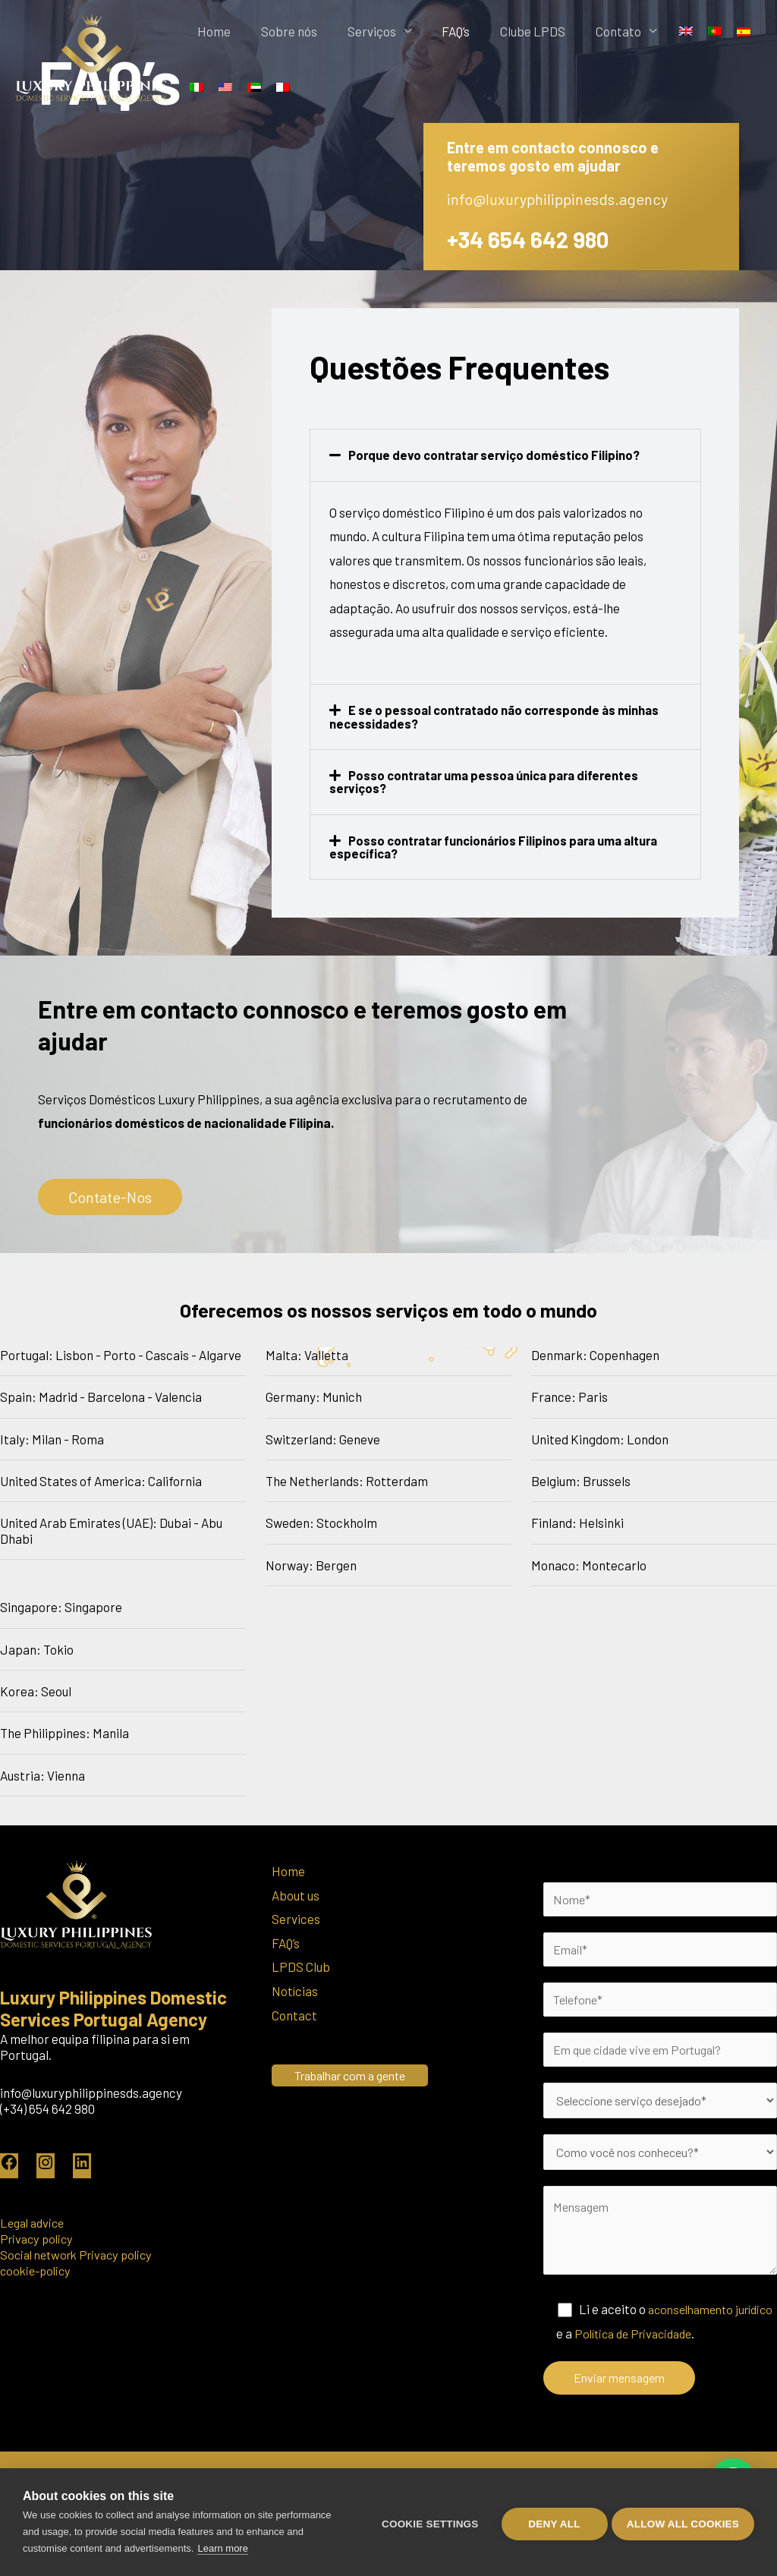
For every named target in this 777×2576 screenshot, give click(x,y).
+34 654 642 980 (535, 238)
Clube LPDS (500, 31)
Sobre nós (278, 31)
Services (296, 1917)
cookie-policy (38, 2267)
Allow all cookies (683, 2522)
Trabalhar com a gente (357, 2072)
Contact (294, 2012)
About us (295, 1893)
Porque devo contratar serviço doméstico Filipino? (497, 454)
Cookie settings (426, 2522)
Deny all (551, 2522)
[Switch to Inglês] (643, 30)
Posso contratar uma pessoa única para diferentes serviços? (489, 781)
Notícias (295, 1988)
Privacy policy (39, 2236)
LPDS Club (301, 1965)
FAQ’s (431, 31)
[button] (505, 455)
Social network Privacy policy (82, 2252)
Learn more (222, 2548)
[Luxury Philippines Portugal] (91, 56)
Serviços (353, 31)
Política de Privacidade (680, 2343)
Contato (579, 31)
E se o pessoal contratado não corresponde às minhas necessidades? (497, 716)
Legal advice (35, 2220)
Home (210, 31)
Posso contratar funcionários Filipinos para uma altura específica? (499, 845)
